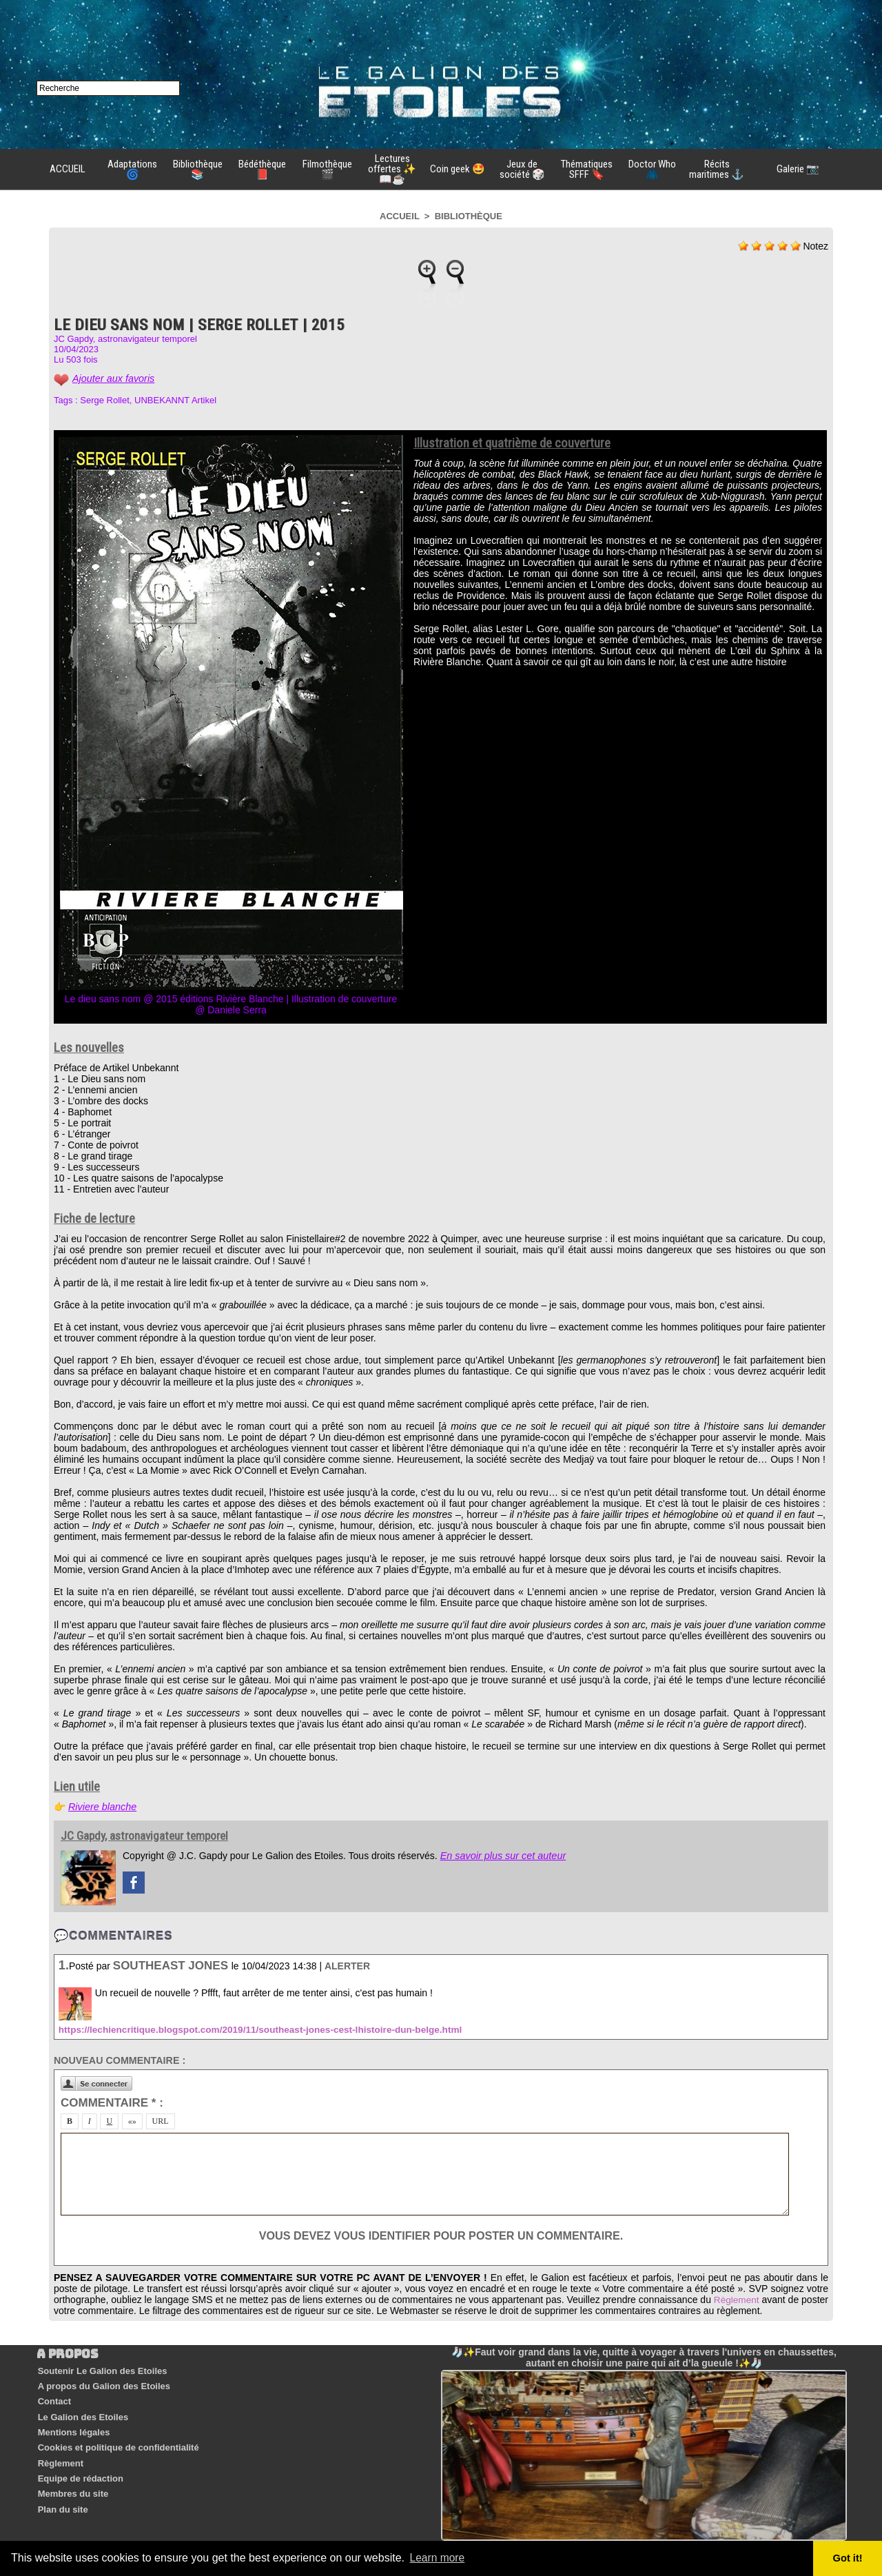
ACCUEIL (67, 169)
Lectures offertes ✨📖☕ (392, 168)
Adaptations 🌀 (132, 169)
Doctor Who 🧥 (652, 169)
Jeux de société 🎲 (522, 169)
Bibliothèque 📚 (198, 169)
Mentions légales (73, 2422)
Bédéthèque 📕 (262, 169)
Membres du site (72, 2474)
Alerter (347, 1965)
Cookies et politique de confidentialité (117, 2435)
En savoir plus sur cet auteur (501, 1855)
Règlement (762, 2299)
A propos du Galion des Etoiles (103, 2382)
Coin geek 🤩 (457, 169)
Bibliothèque (468, 216)
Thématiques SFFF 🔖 (587, 169)
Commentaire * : (112, 2102)
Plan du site (62, 2487)
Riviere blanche (101, 1806)
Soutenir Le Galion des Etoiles (101, 2369)
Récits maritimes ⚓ (716, 169)
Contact (53, 2396)
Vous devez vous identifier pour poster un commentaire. (441, 2235)
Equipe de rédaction (79, 2461)
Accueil (400, 216)
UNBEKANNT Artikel (175, 400)
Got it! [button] (848, 2558)
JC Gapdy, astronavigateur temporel (125, 339)
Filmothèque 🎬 (327, 169)
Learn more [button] (438, 2558)
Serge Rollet (105, 400)
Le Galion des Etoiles (82, 2409)
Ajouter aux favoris (112, 378)
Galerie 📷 (798, 169)
